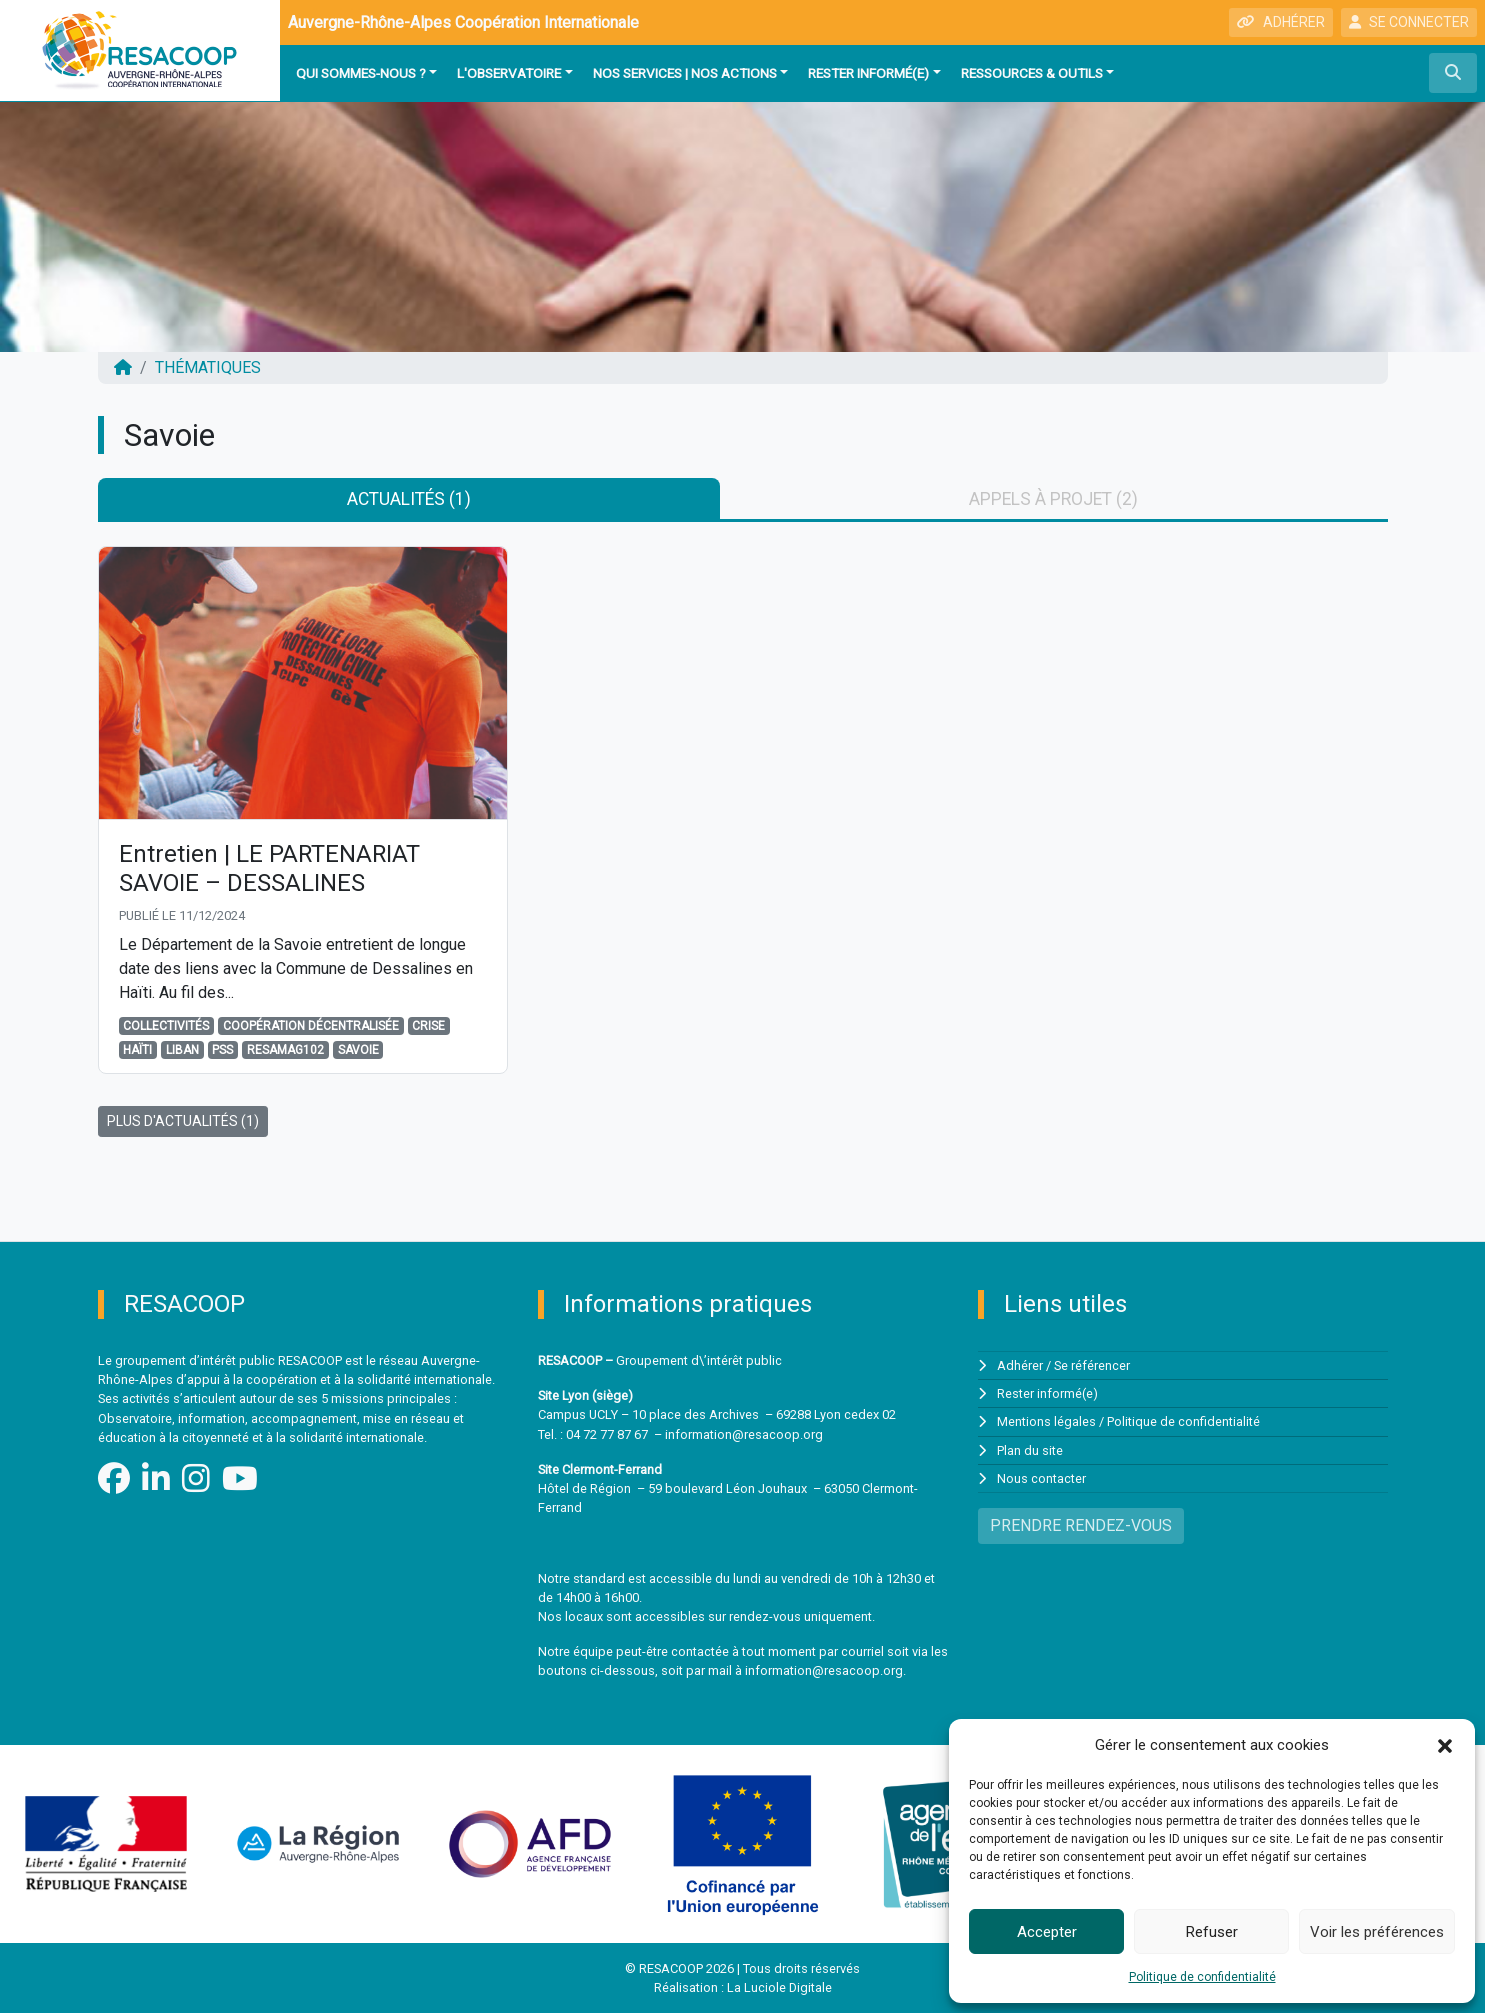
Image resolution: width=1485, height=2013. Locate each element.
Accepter (1047, 1932)
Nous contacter (1041, 1478)
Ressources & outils (1032, 73)
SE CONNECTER (1409, 22)
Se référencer (1092, 1365)
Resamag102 (285, 1051)
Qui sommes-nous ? (361, 73)
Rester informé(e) (868, 73)
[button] (1445, 1745)
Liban (182, 1051)
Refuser (1212, 1932)
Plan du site (1030, 1450)
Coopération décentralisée (311, 1027)
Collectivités (166, 1027)
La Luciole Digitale (779, 1987)
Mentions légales (1046, 1422)
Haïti (137, 1051)
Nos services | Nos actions (685, 73)
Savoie (358, 1051)
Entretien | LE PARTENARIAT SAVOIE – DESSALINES (270, 869)
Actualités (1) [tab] (409, 499)
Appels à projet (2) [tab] (1053, 499)
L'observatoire (509, 73)
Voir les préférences (1377, 1932)
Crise (428, 1027)
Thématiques (208, 367)
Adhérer (1020, 1365)
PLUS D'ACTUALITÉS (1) (183, 1122)
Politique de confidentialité (1202, 1977)
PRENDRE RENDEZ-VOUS (1081, 1525)
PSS (222, 1051)
